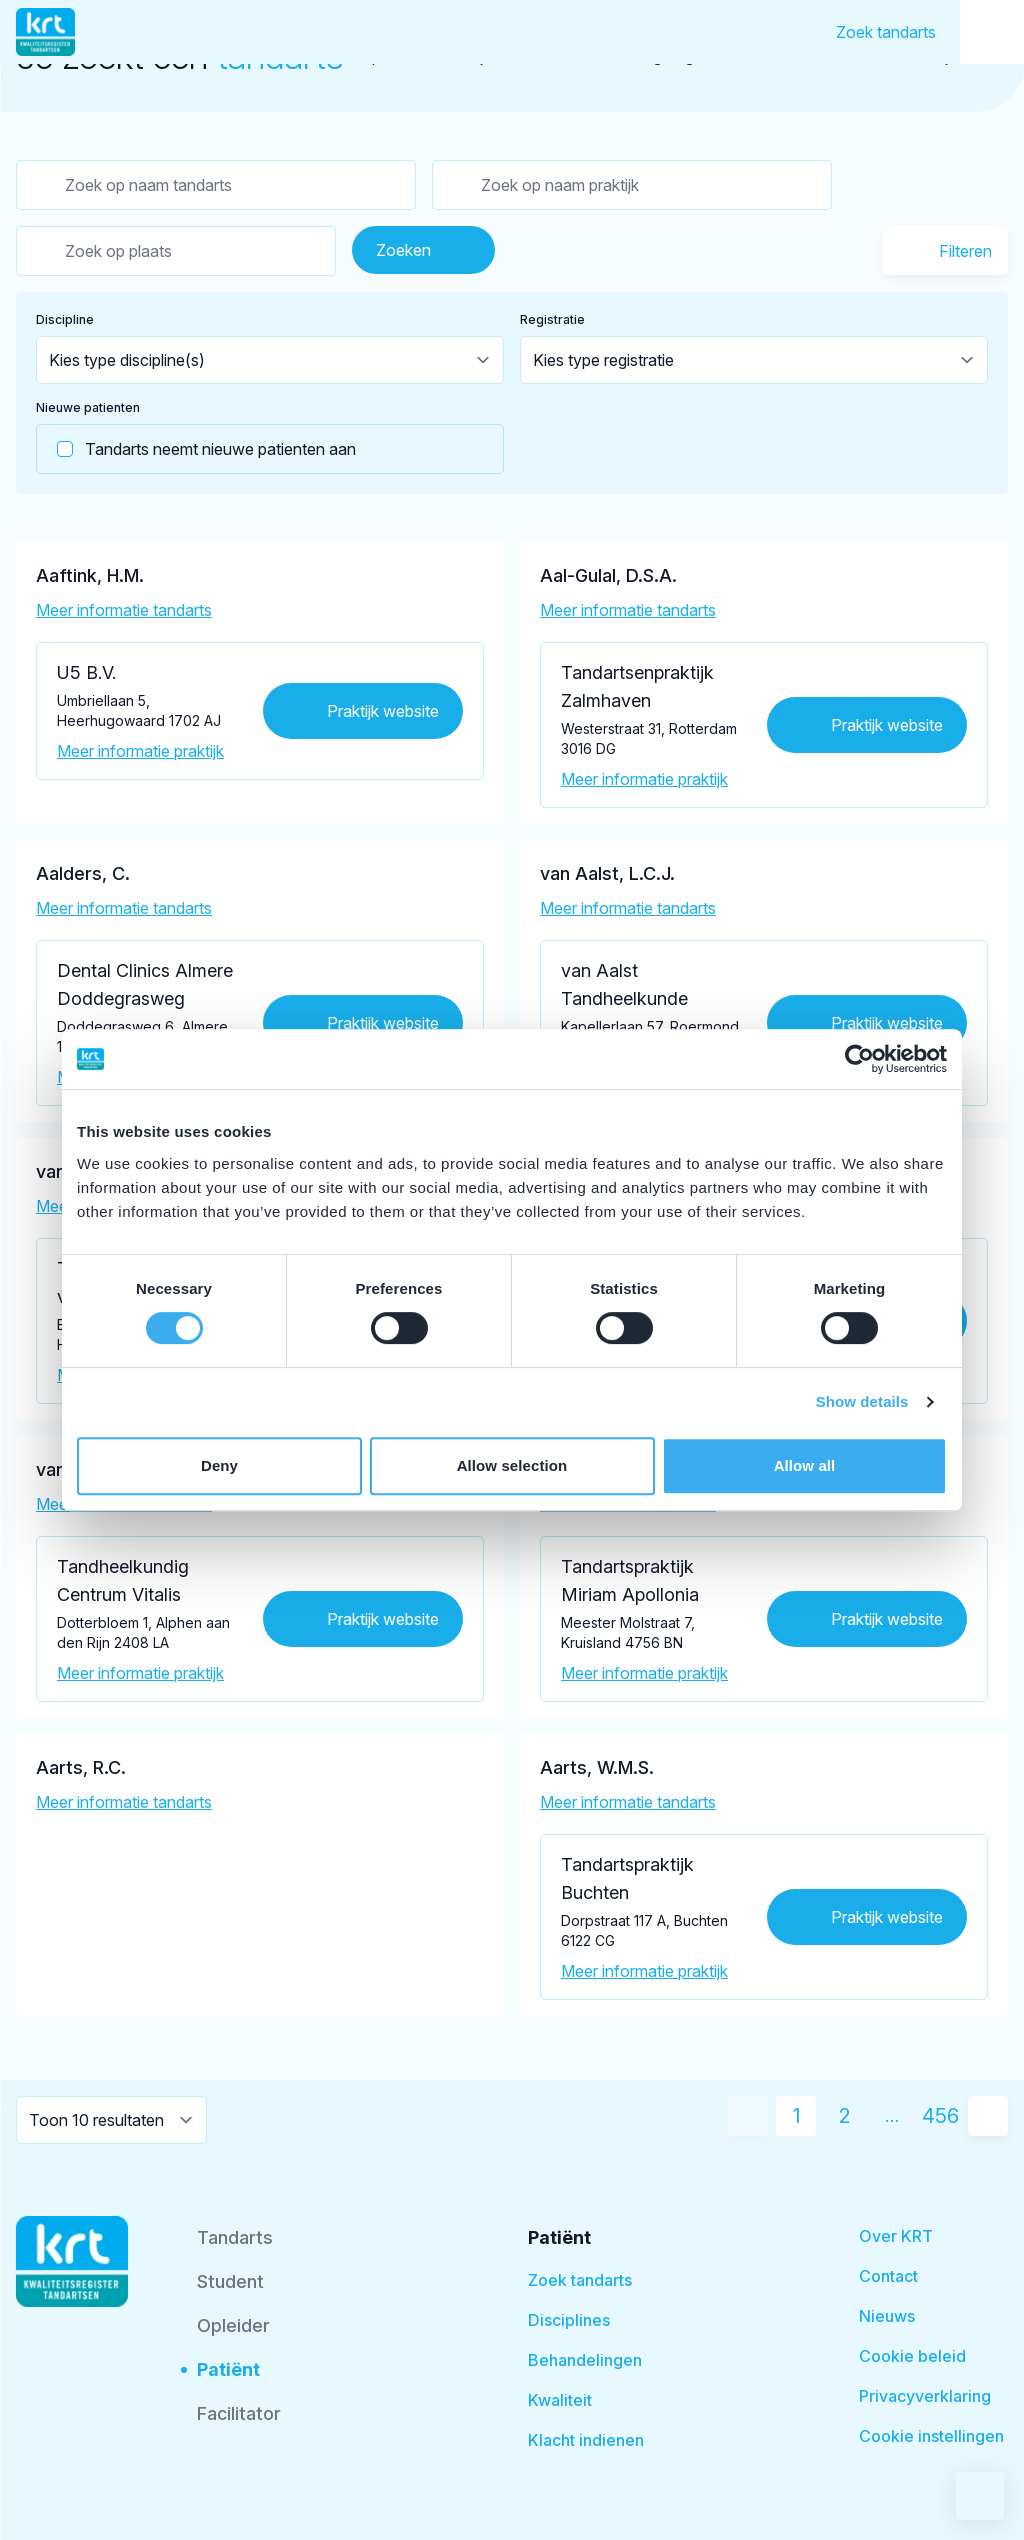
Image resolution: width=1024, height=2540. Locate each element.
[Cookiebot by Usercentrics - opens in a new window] (859, 1059)
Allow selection (512, 1465)
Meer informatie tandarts (124, 610)
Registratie (552, 319)
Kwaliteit (560, 2400)
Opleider (233, 2325)
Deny (219, 1465)
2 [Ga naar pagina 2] (844, 2116)
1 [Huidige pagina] (796, 2116)
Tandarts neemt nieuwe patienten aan (196, 449)
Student (230, 2281)
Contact (888, 2276)
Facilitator (239, 2413)
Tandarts (235, 2237)
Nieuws (887, 2316)
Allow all (805, 1465)
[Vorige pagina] (748, 2116)
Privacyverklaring (925, 2396)
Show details (862, 1401)
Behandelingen (585, 2360)
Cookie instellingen (931, 2436)
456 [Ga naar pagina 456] (940, 2116)
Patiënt (228, 2369)
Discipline (65, 319)
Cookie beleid (912, 2356)
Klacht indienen (586, 2440)
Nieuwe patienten (88, 407)
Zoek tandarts (886, 32)
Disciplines (569, 2320)
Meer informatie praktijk (140, 751)
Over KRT (896, 2236)
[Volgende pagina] (988, 2116)
